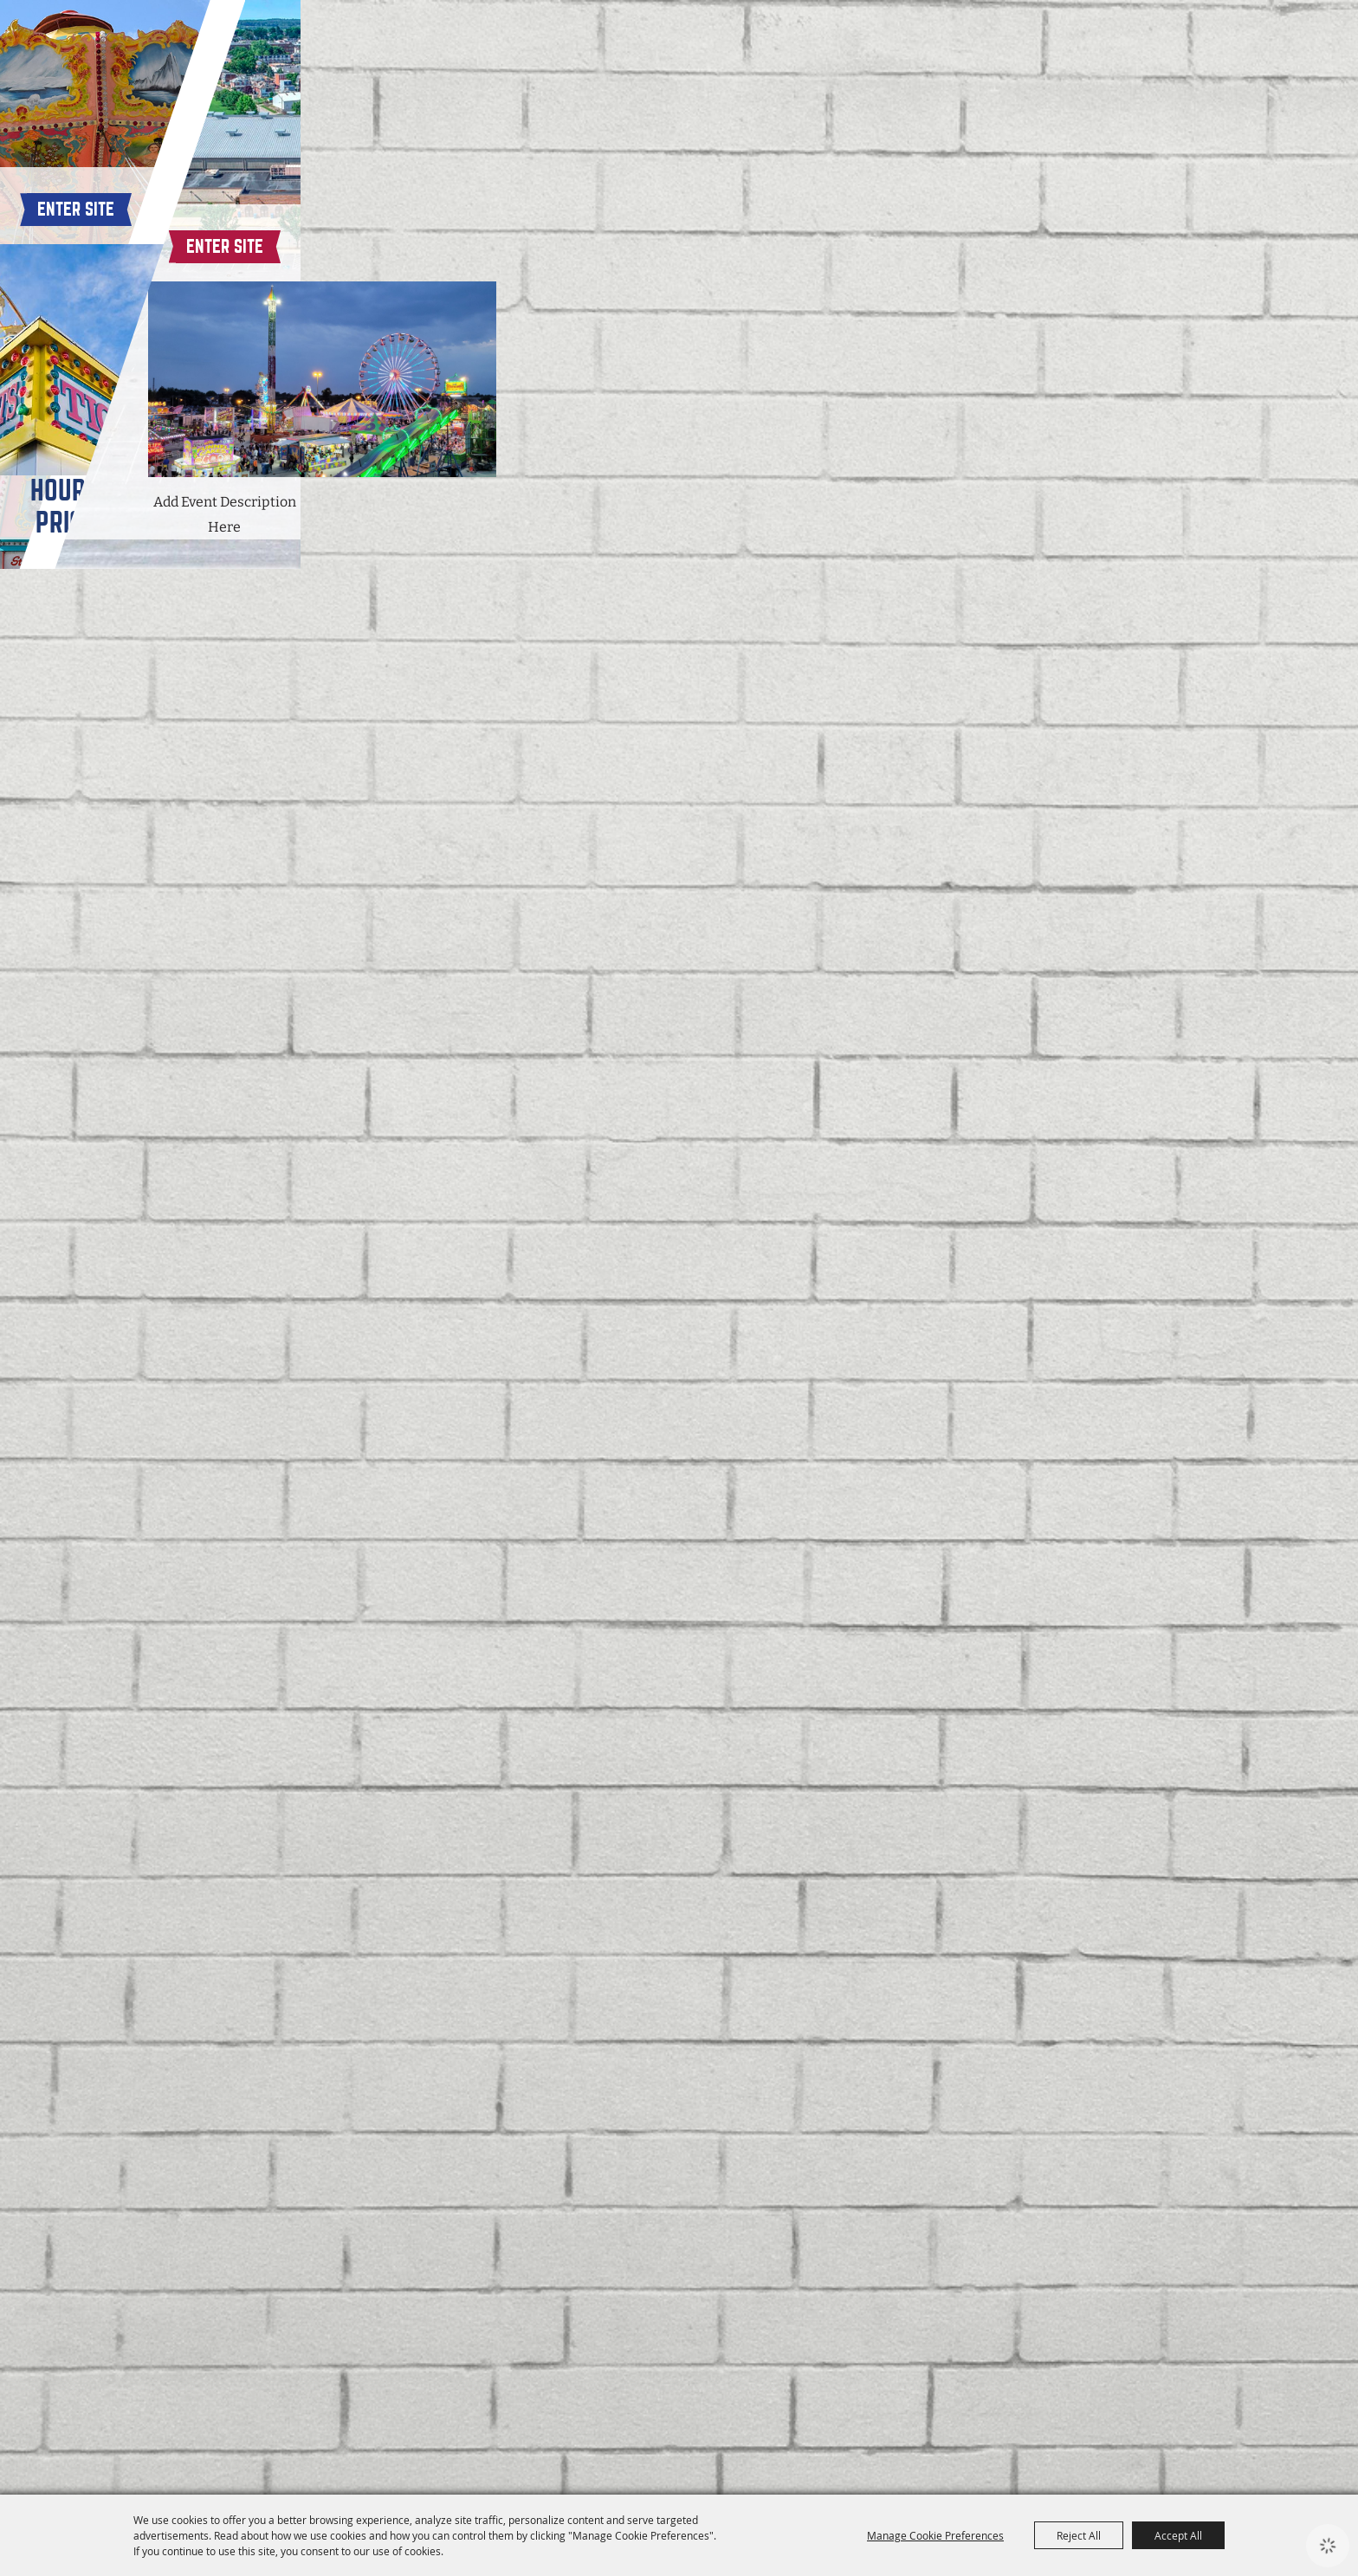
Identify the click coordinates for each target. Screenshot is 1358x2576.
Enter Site (340, 2185)
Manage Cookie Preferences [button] (935, 2535)
